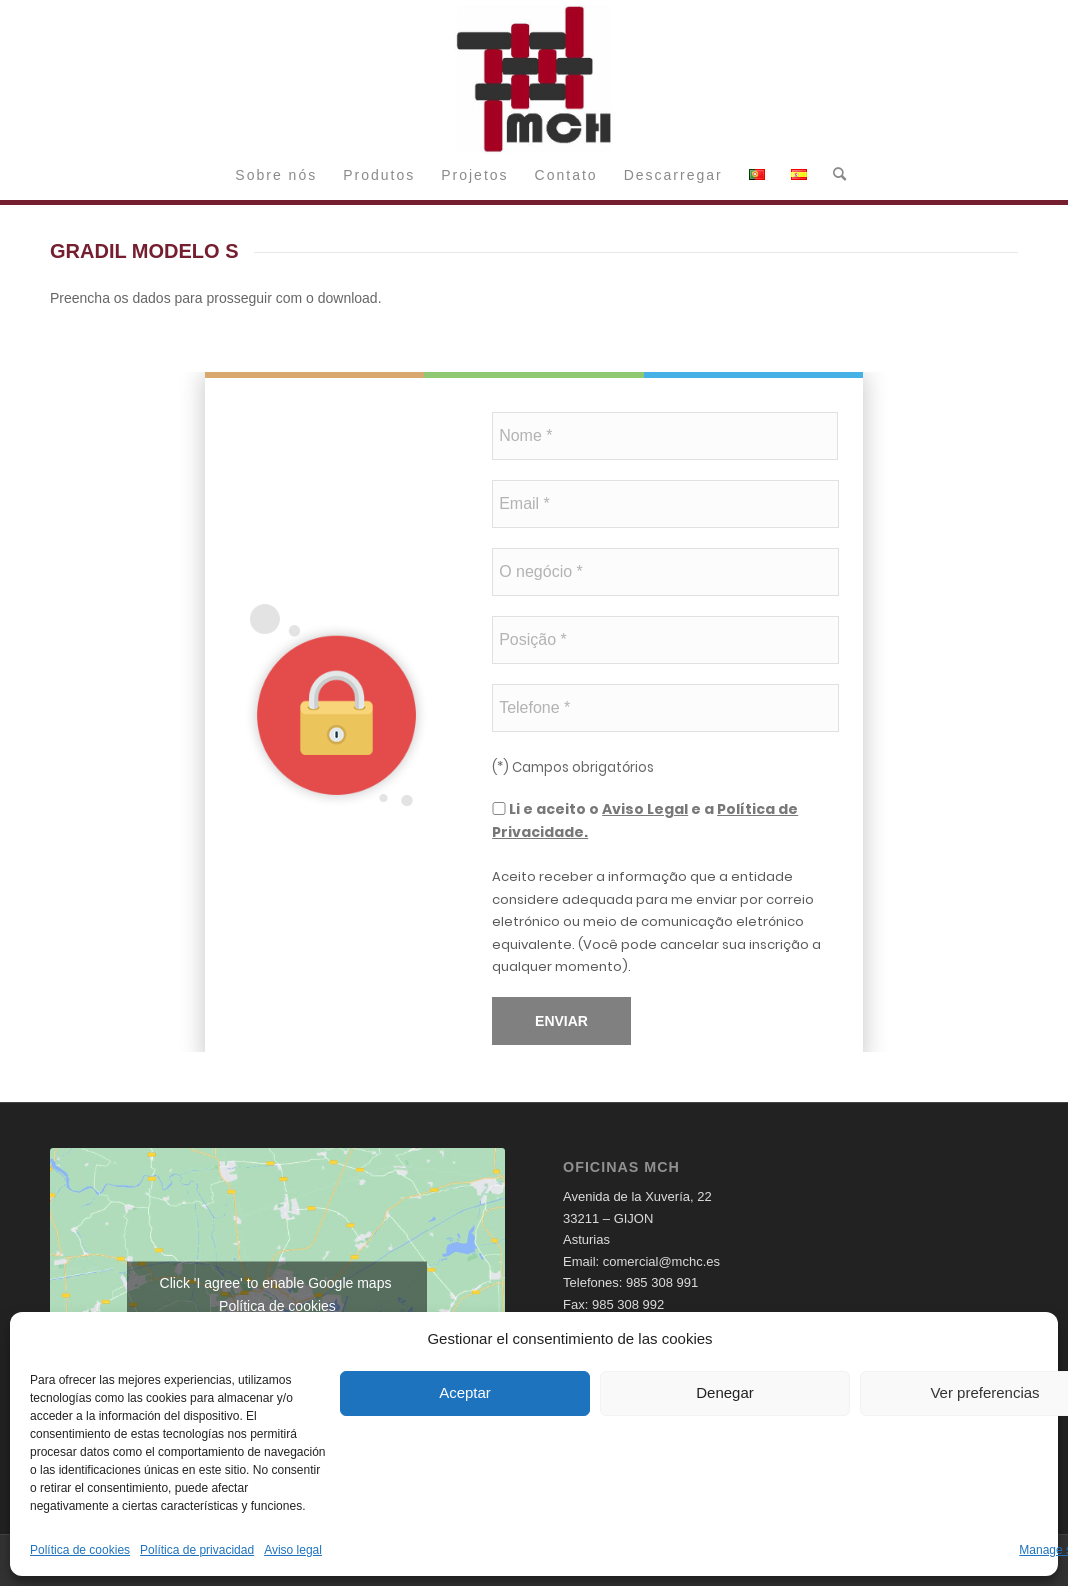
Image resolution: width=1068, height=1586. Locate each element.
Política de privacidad (197, 1550)
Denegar (725, 1392)
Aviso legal (293, 1550)
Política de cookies (80, 1550)
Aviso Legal (645, 809)
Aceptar (465, 1392)
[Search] (833, 175)
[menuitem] (276, 175)
